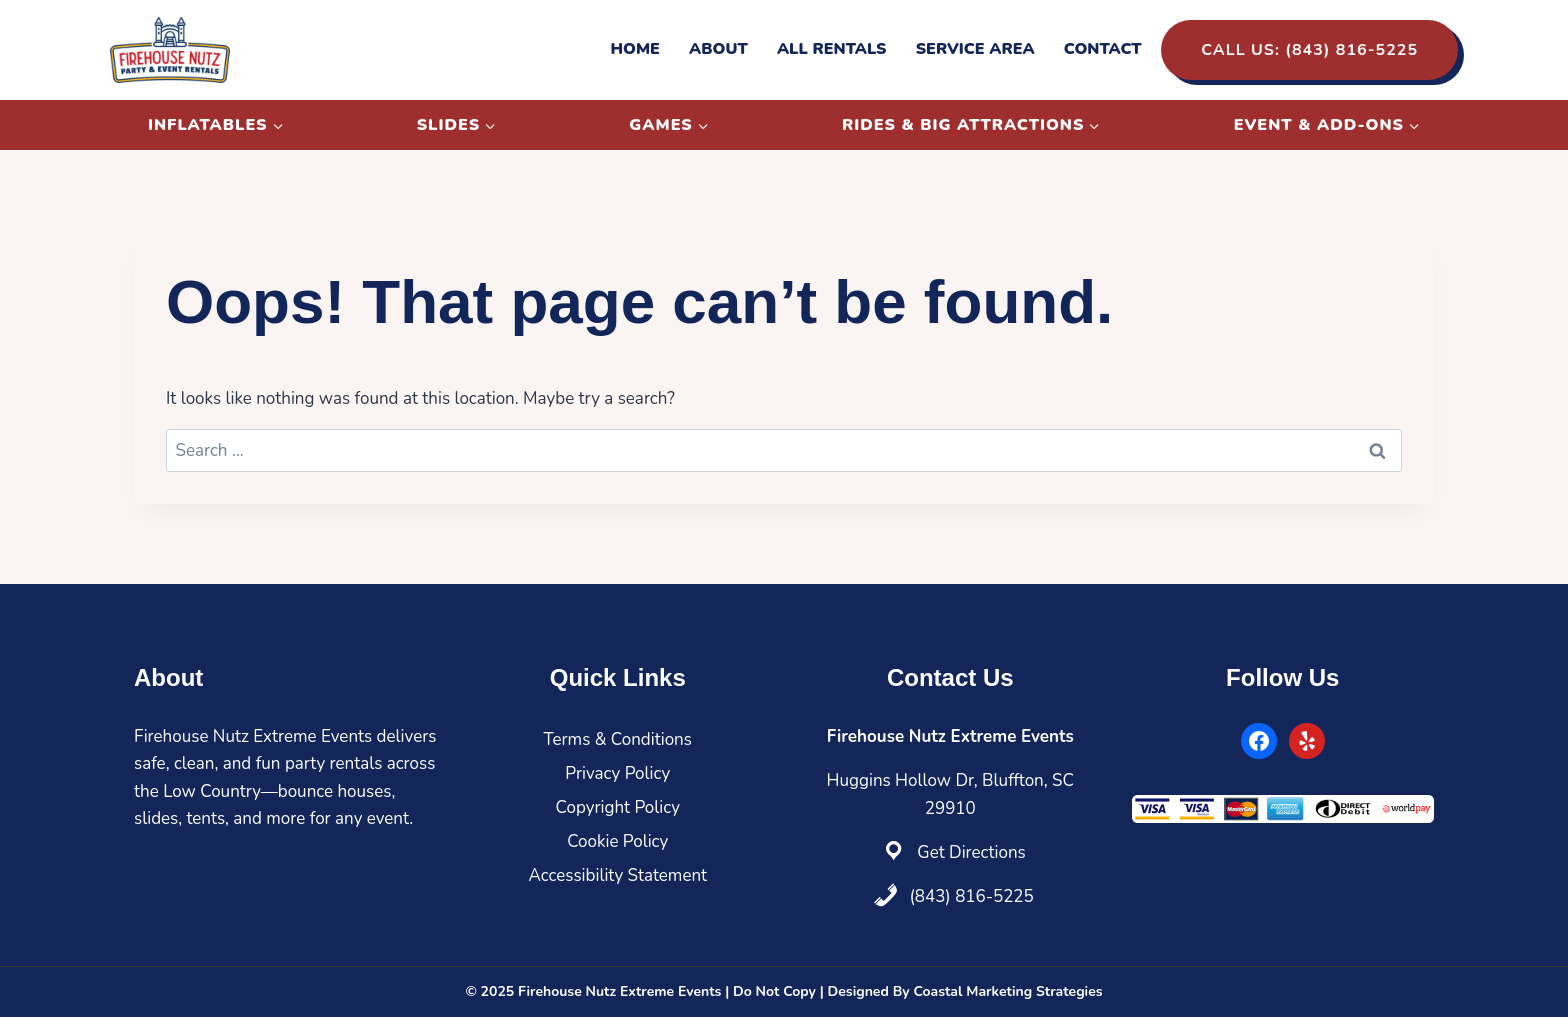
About (718, 49)
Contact (1103, 49)
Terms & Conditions (618, 739)
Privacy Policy (617, 773)
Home (634, 49)
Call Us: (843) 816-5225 (1309, 50)
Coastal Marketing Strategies (1007, 991)
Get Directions (971, 852)
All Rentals (832, 49)
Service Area (975, 49)
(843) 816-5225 (971, 896)
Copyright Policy (618, 807)
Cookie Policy (617, 841)
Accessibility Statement (617, 875)
